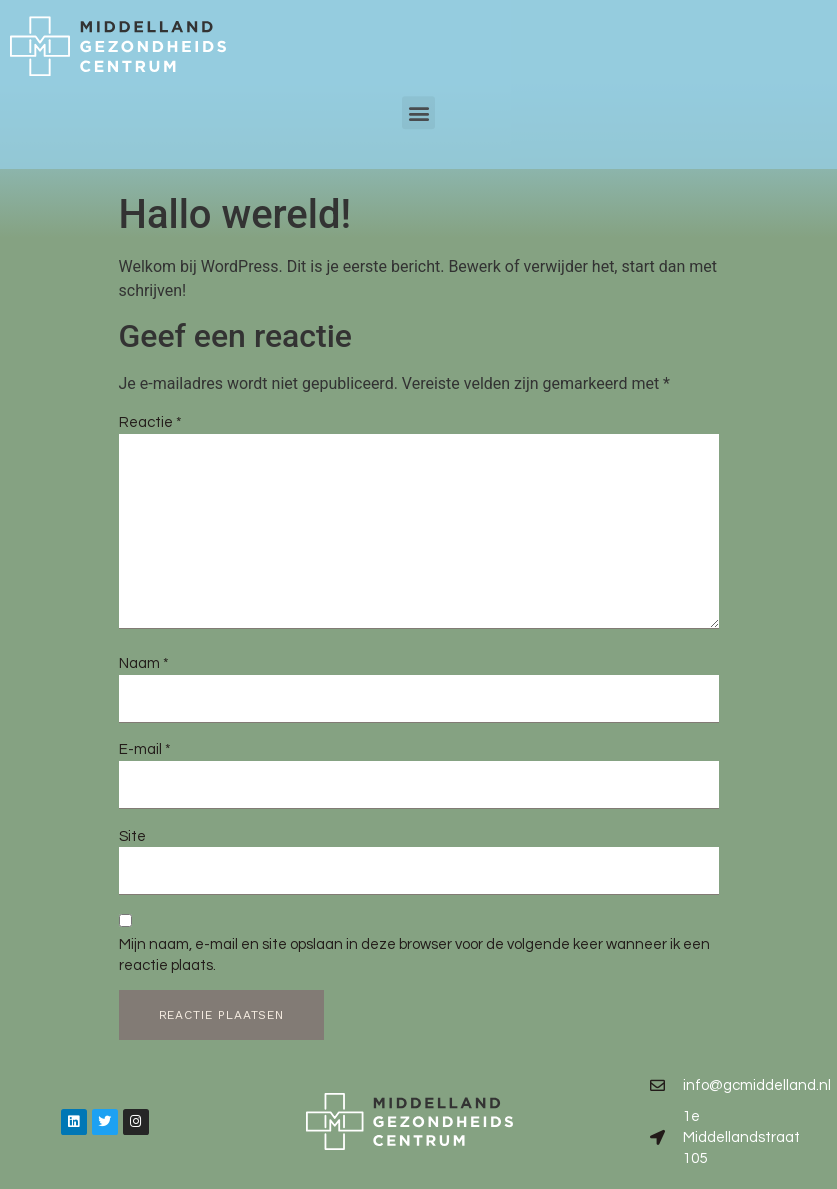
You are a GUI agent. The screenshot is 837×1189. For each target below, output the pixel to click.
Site (132, 836)
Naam (144, 663)
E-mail (145, 749)
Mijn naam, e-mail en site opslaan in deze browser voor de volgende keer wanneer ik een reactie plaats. (414, 955)
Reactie (150, 422)
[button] (418, 101)
